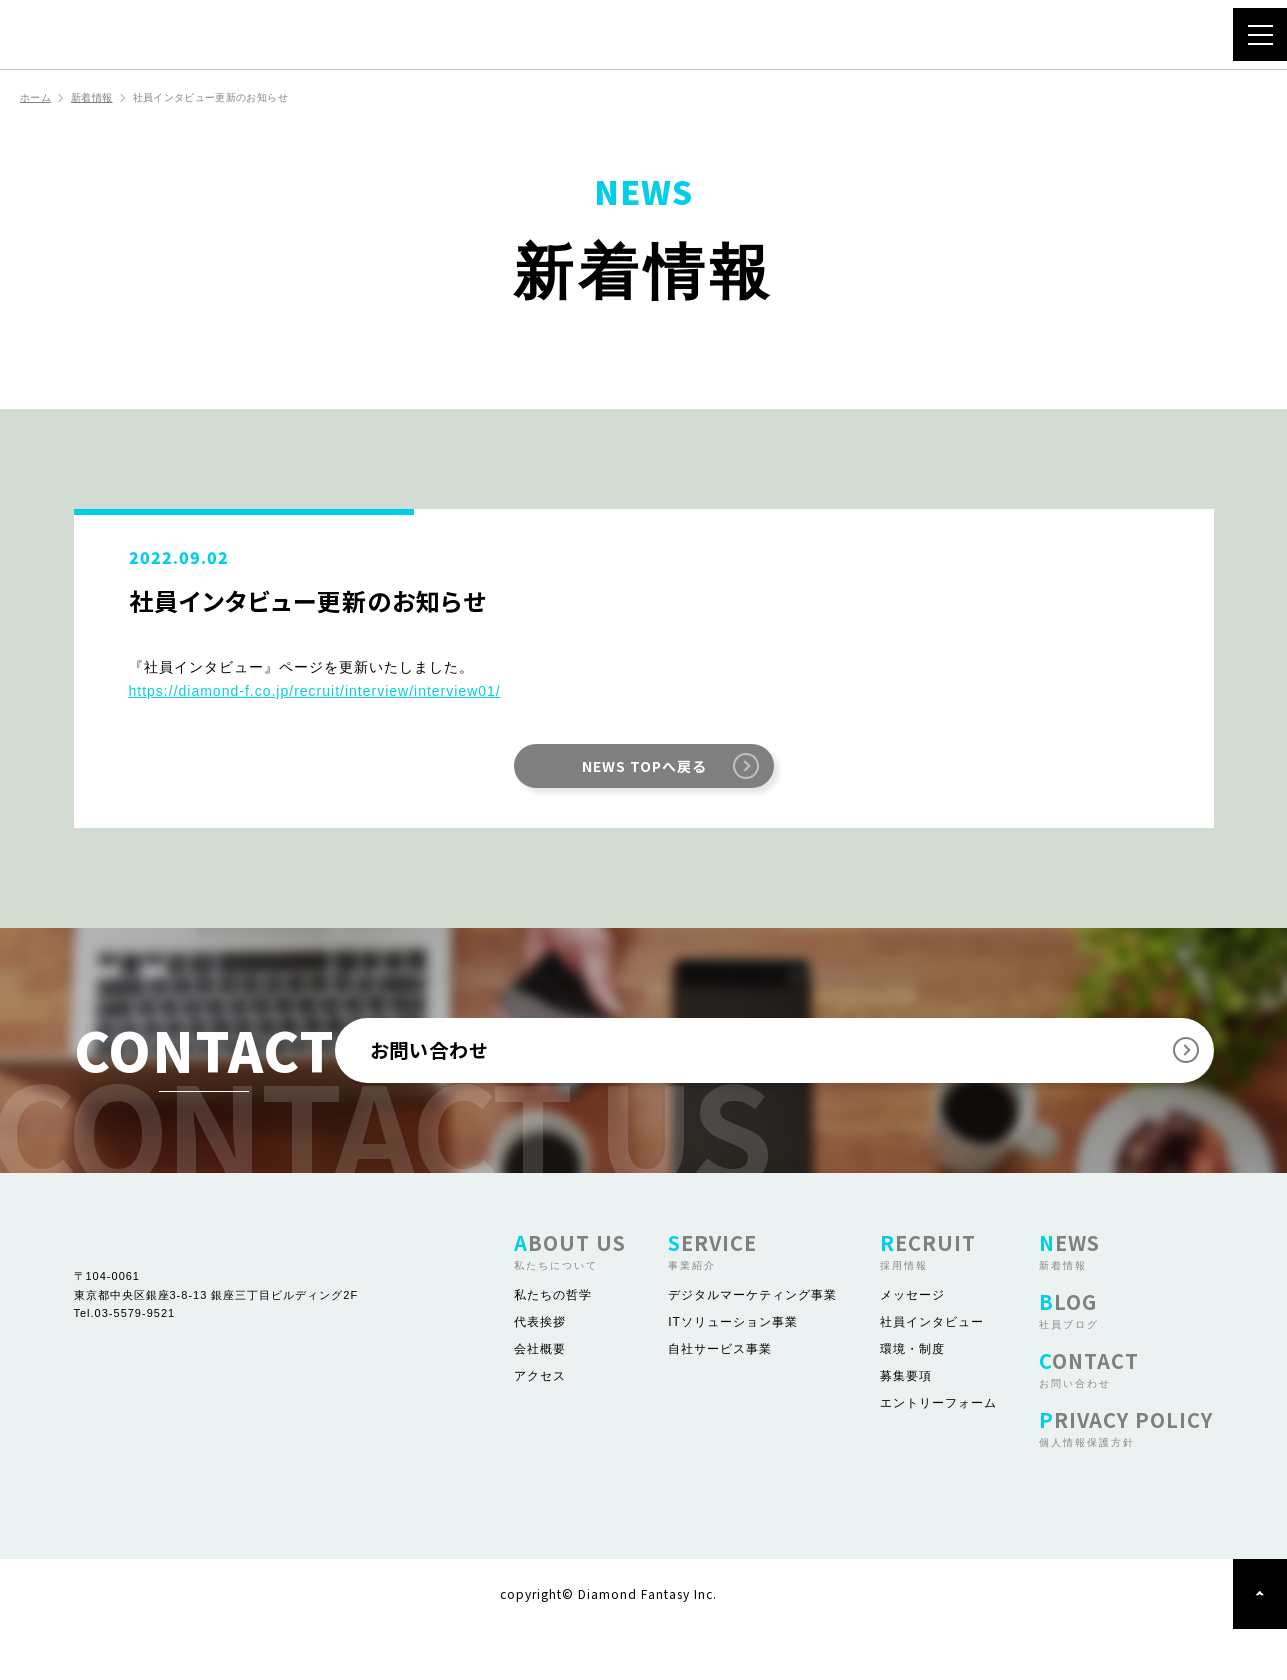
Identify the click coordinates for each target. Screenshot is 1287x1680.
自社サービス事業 (720, 1400)
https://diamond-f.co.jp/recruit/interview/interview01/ (315, 693)
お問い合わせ (797, 1076)
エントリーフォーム (938, 1454)
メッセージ (912, 1346)
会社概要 (540, 1400)
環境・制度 (912, 1400)
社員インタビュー (932, 1373)
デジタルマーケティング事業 (752, 1346)
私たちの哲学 (553, 1346)
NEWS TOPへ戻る (644, 768)
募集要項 (906, 1427)
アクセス (540, 1427)
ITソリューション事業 (733, 1373)
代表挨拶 (540, 1373)
